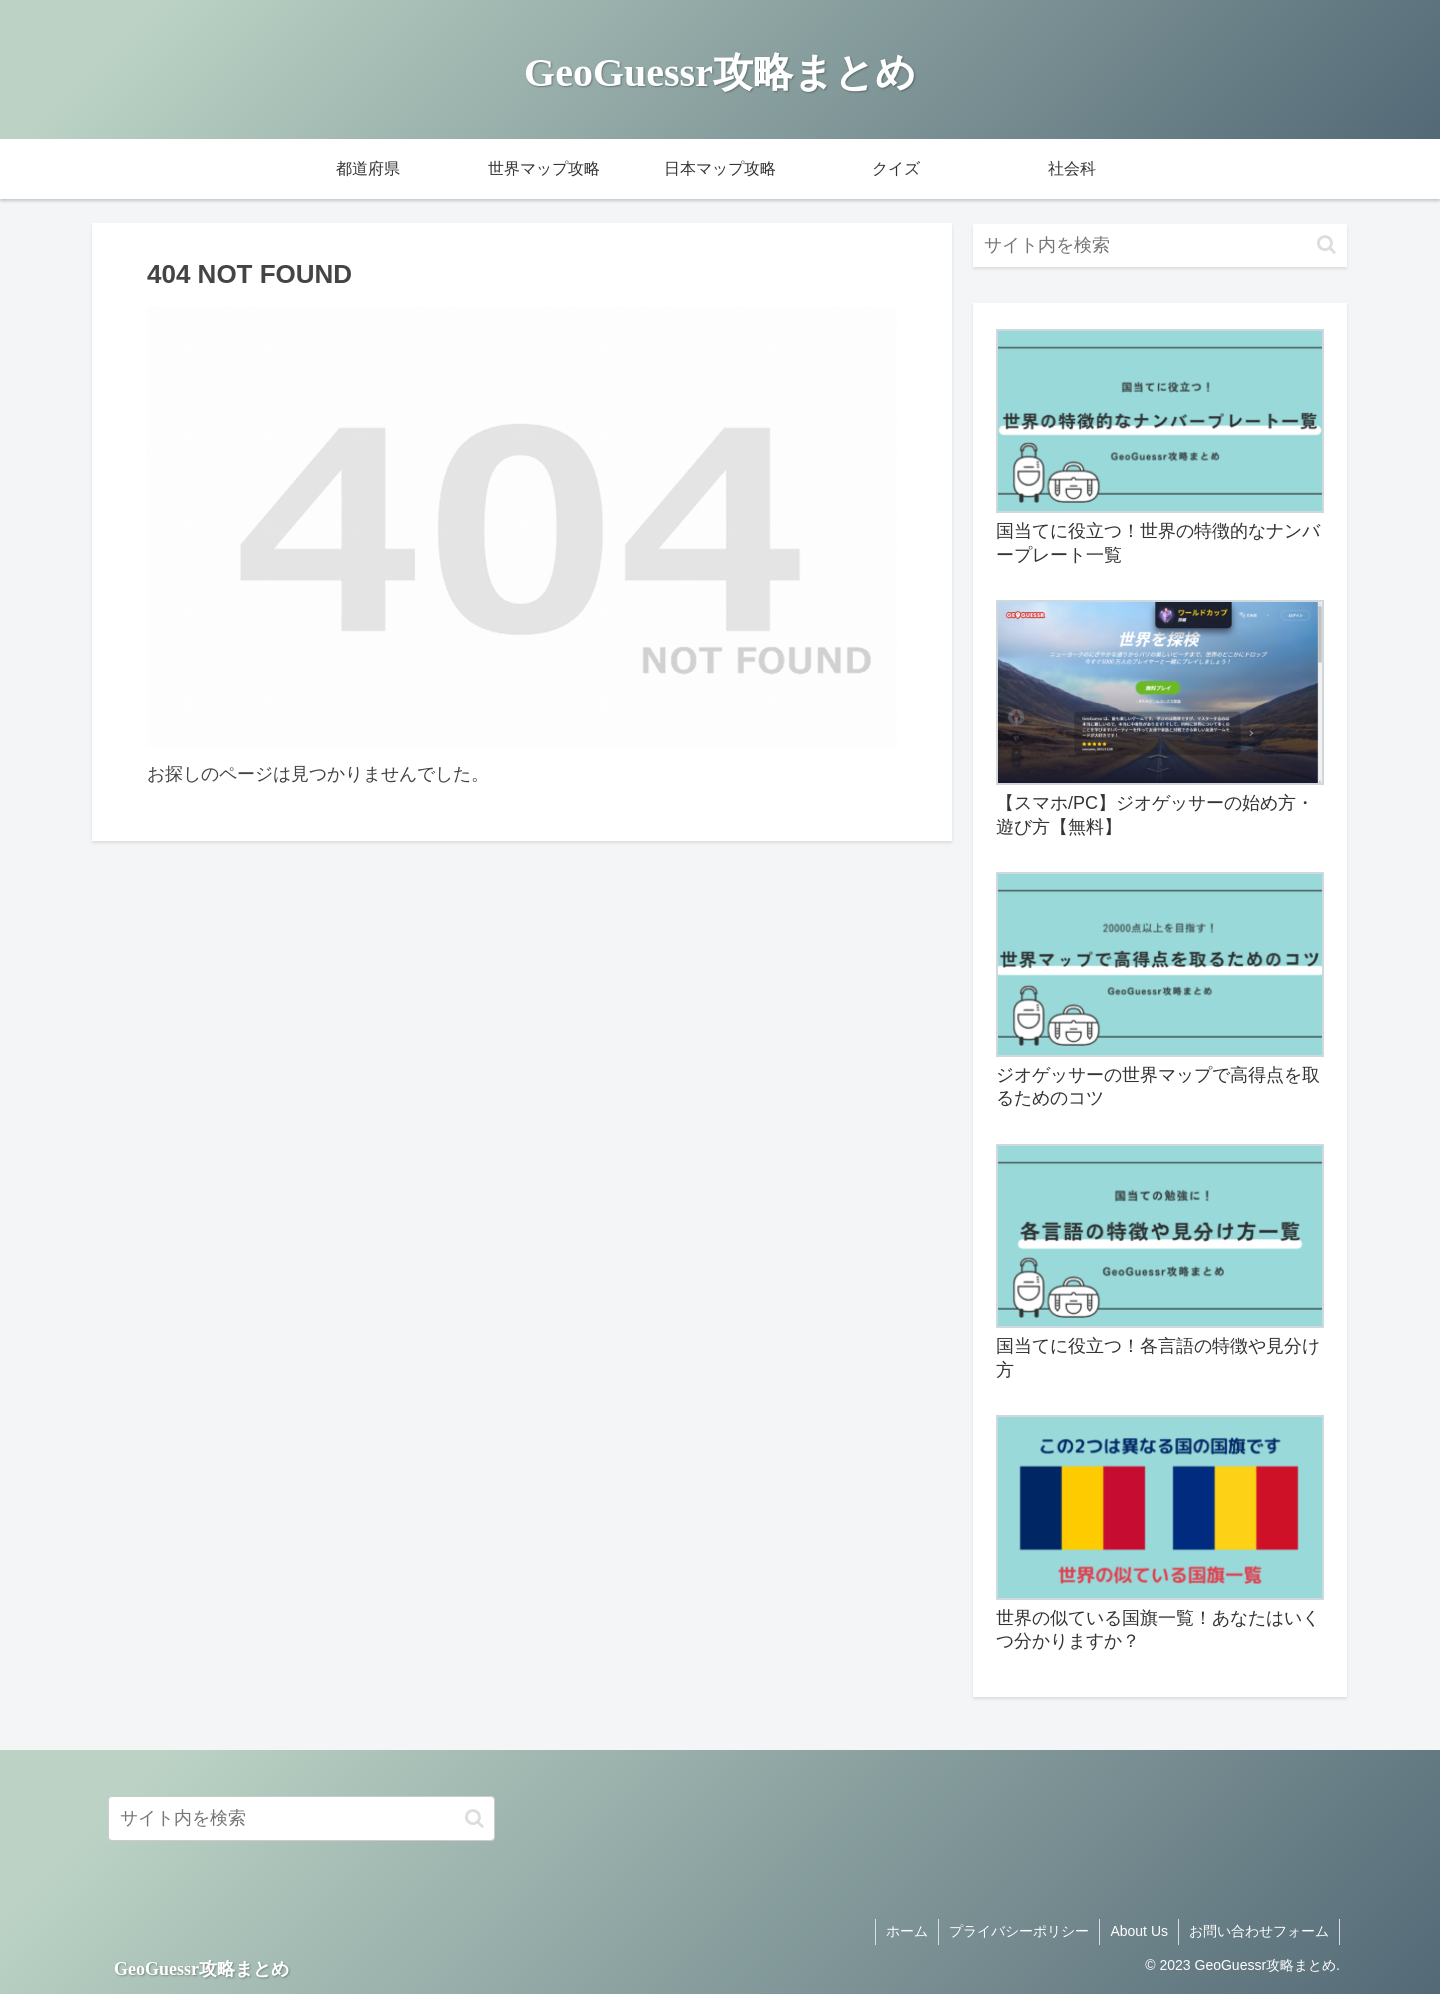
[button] (1326, 244)
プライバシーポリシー (1019, 1931)
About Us (1139, 1931)
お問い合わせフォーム (1259, 1931)
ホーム (907, 1931)
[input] (1160, 245)
